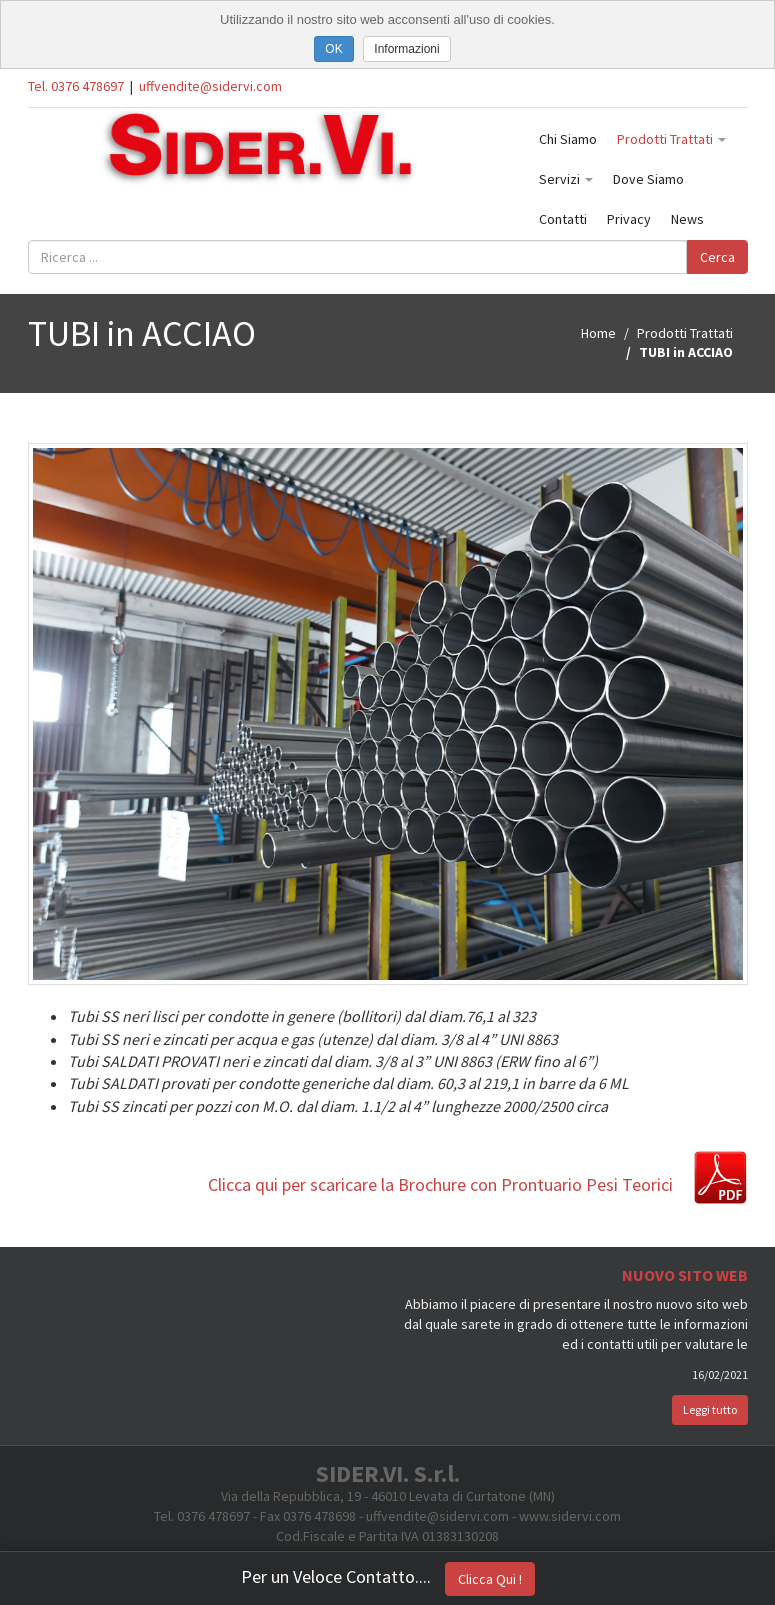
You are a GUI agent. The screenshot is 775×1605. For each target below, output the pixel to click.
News (687, 219)
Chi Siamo (568, 139)
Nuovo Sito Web (685, 1275)
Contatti (563, 219)
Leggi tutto (710, 1409)
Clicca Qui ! (490, 1579)
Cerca (717, 257)
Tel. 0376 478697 (76, 86)
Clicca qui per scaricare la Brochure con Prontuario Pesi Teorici (440, 1184)
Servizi (566, 179)
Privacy (629, 219)
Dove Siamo (648, 179)
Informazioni (406, 49)
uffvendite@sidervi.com (210, 86)
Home (598, 333)
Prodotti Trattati (671, 139)
